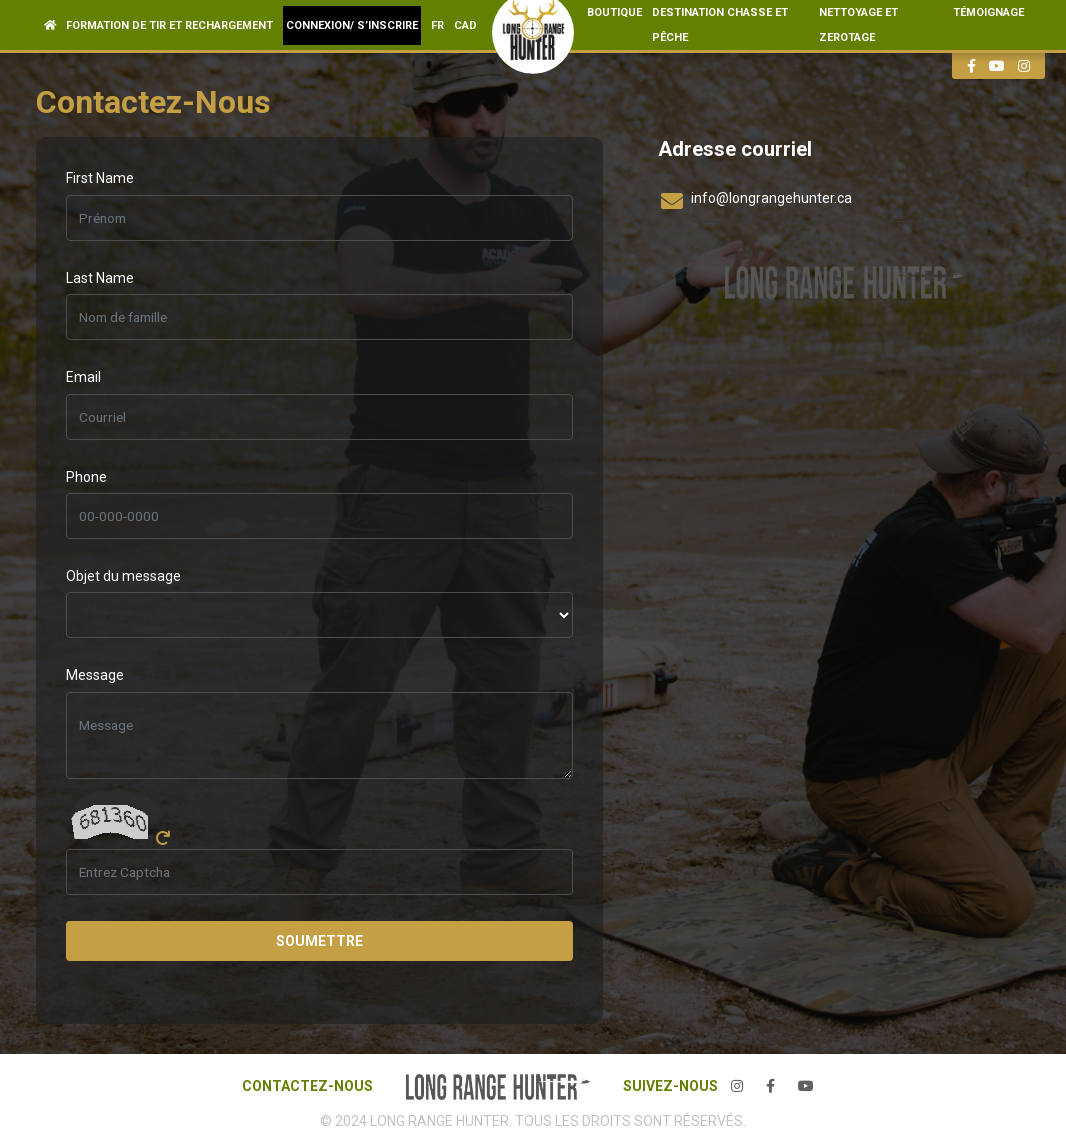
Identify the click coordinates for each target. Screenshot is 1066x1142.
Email (83, 377)
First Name (100, 178)
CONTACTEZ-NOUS (307, 1086)
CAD (465, 25)
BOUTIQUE (614, 12)
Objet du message (123, 576)
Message (95, 675)
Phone (86, 477)
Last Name (100, 278)
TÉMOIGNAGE (988, 12)
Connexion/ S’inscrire (352, 25)
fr (437, 25)
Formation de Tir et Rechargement (169, 25)
